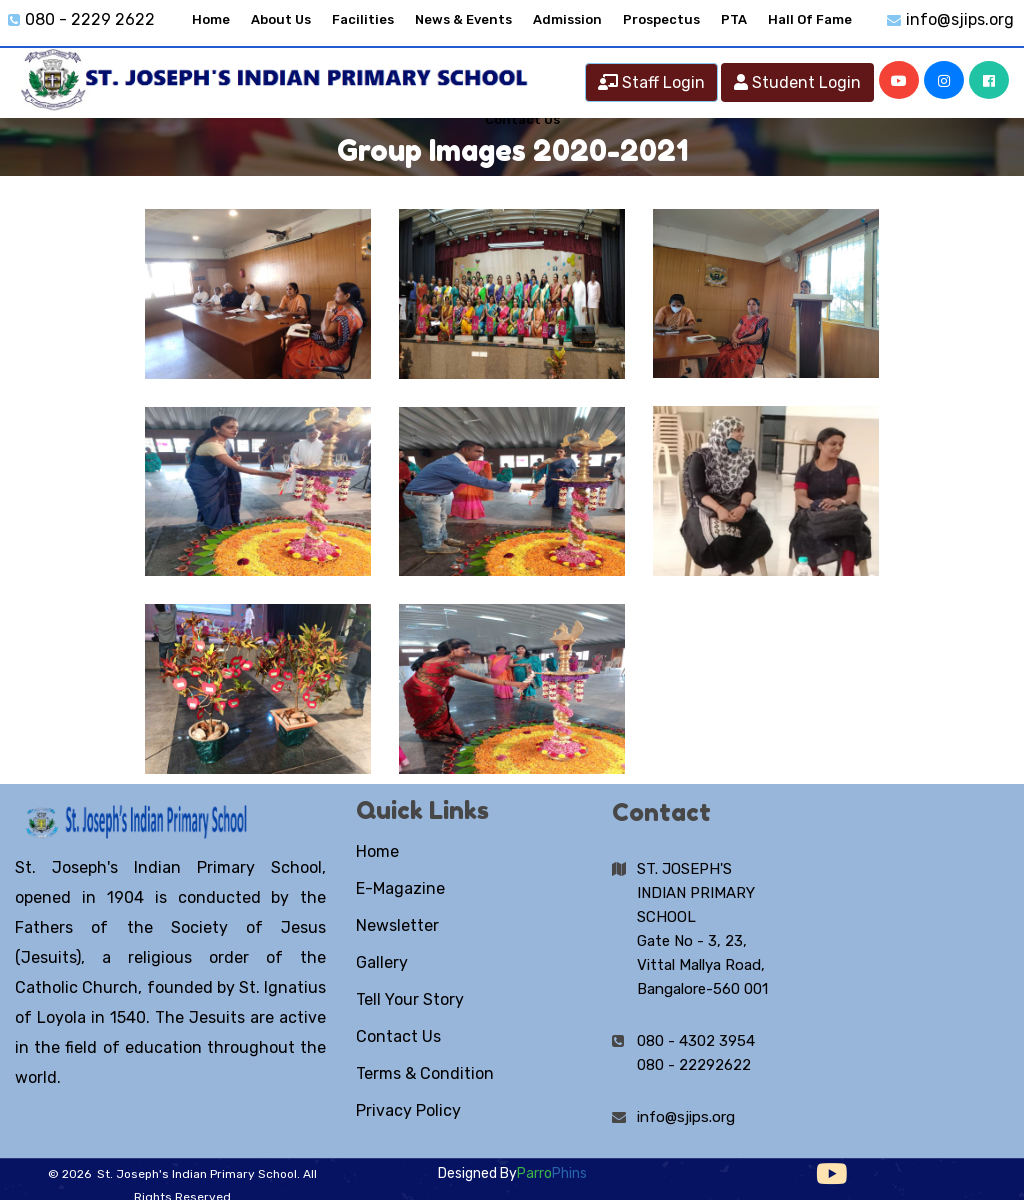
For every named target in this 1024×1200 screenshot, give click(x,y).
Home (211, 19)
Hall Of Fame (810, 19)
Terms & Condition (425, 1073)
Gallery (382, 962)
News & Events (463, 19)
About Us (281, 19)
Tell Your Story (410, 999)
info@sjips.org (960, 19)
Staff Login (651, 82)
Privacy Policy (408, 1110)
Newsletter (397, 925)
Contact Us (398, 1036)
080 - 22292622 (694, 1065)
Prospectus (661, 19)
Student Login (797, 82)
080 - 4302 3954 (696, 1041)
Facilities (363, 19)
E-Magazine (400, 888)
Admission (567, 19)
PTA (734, 19)
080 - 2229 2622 (90, 19)
